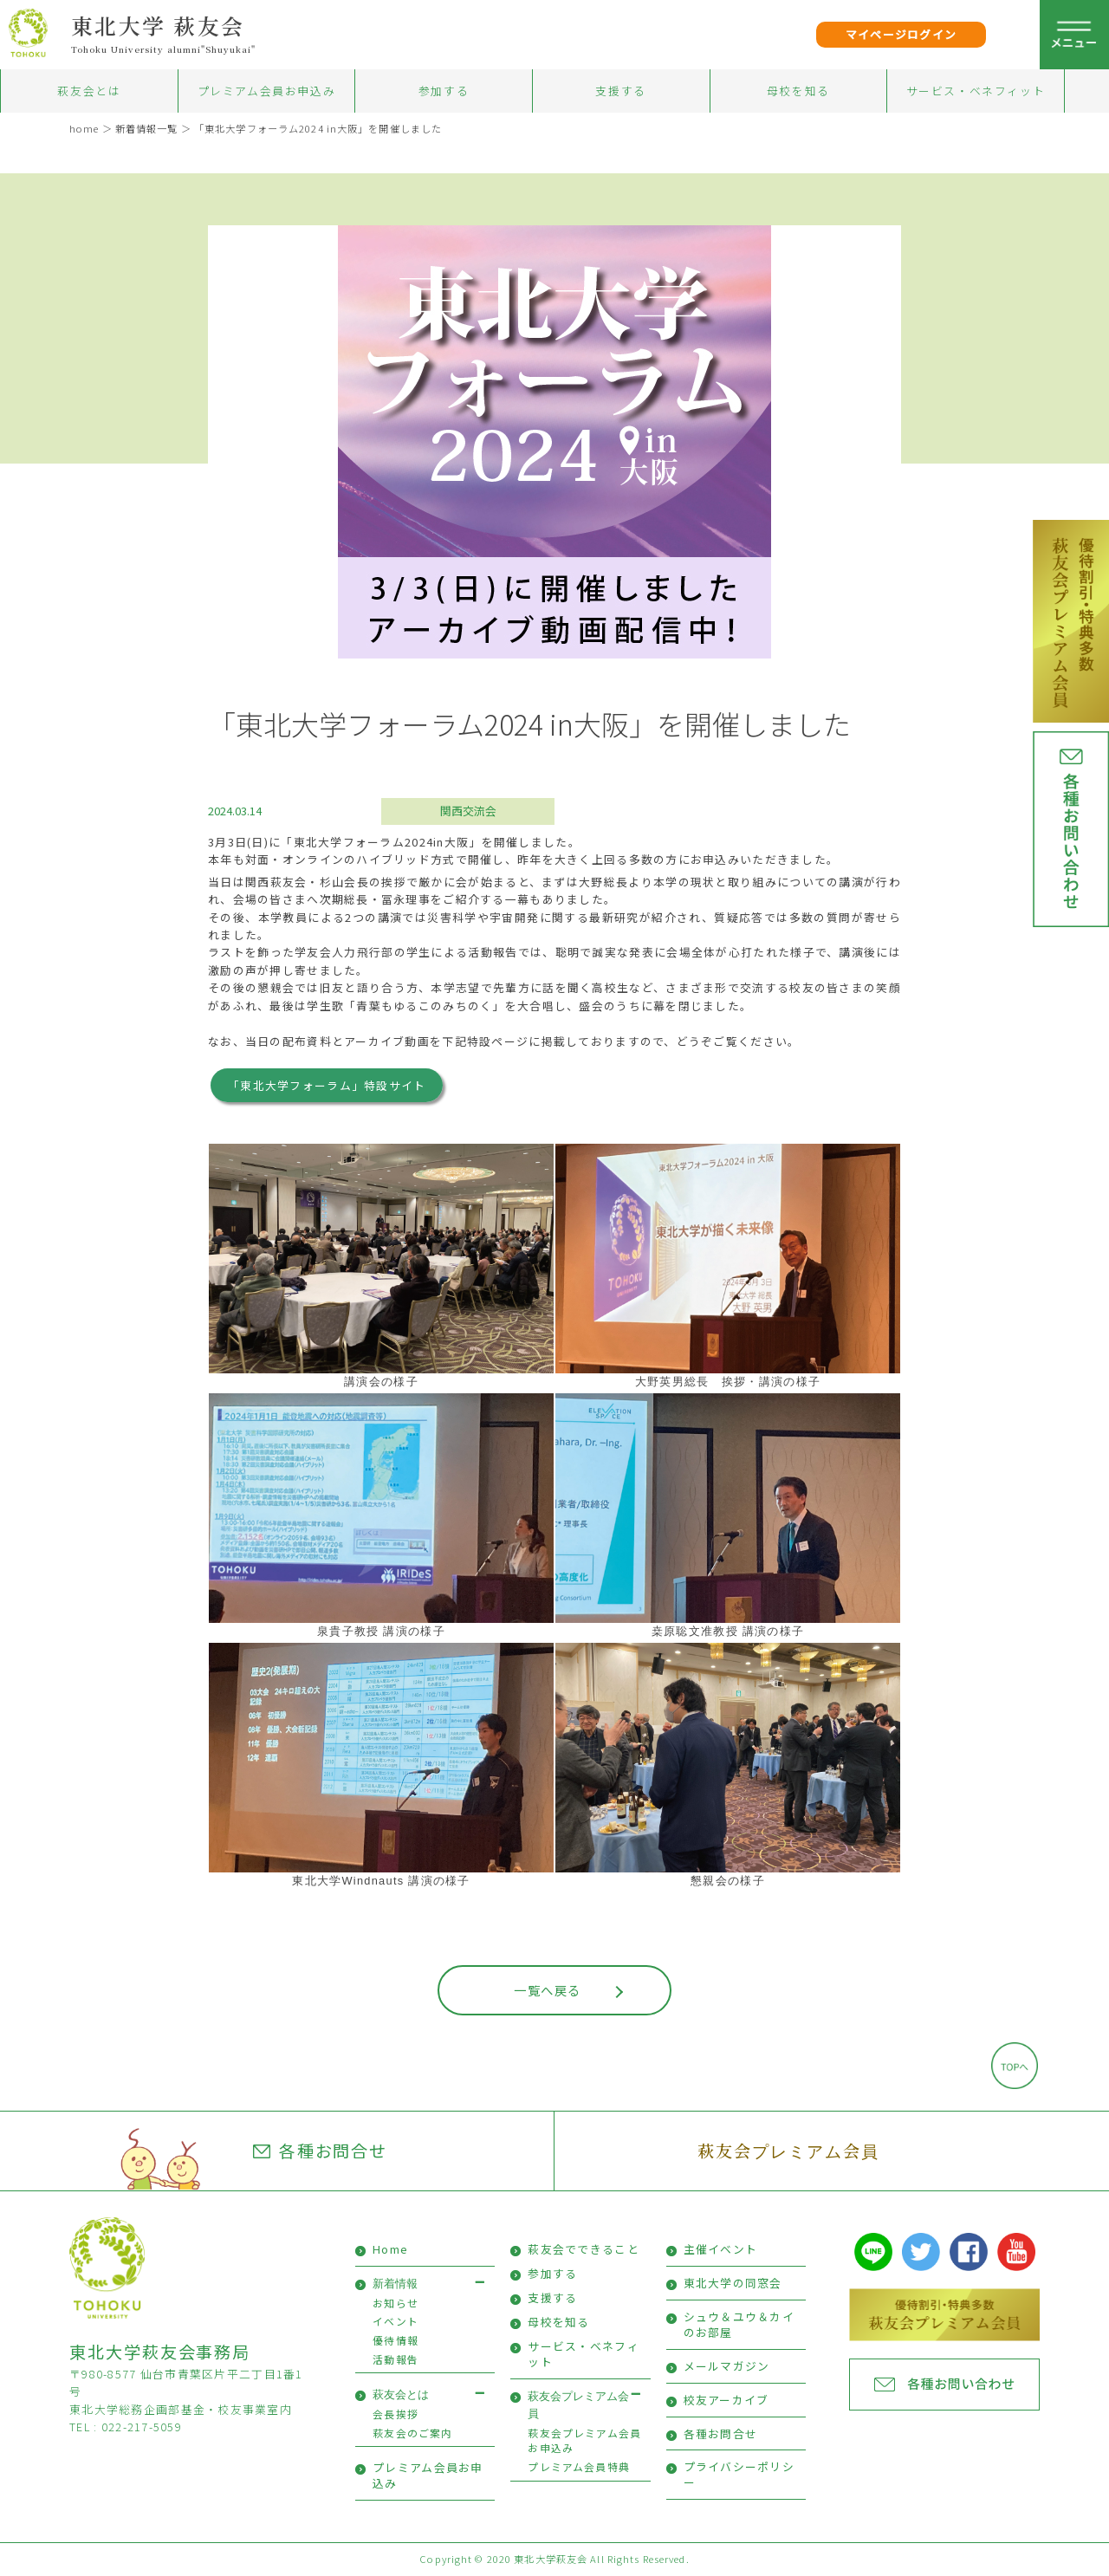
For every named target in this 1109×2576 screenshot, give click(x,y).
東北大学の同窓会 (733, 2282)
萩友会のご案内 (412, 2432)
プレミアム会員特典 (579, 2466)
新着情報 (395, 2283)
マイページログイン (901, 34)
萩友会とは (88, 90)
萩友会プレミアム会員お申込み (584, 2440)
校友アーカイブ (726, 2399)
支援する (620, 90)
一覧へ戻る (547, 1990)
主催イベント (721, 2249)
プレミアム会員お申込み (267, 90)
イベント (395, 2320)
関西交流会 (468, 810)
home (84, 128)
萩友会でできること (583, 2249)
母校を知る (798, 90)
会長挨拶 (395, 2413)
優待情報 (395, 2340)
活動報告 (395, 2359)
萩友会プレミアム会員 (788, 2150)
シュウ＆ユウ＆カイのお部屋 (739, 2324)
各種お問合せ (320, 2150)
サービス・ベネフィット (976, 90)
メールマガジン (727, 2366)
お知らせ (395, 2302)
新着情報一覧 (146, 128)
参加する (443, 90)
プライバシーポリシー (739, 2474)
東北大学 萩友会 (158, 25)
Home (390, 2249)
